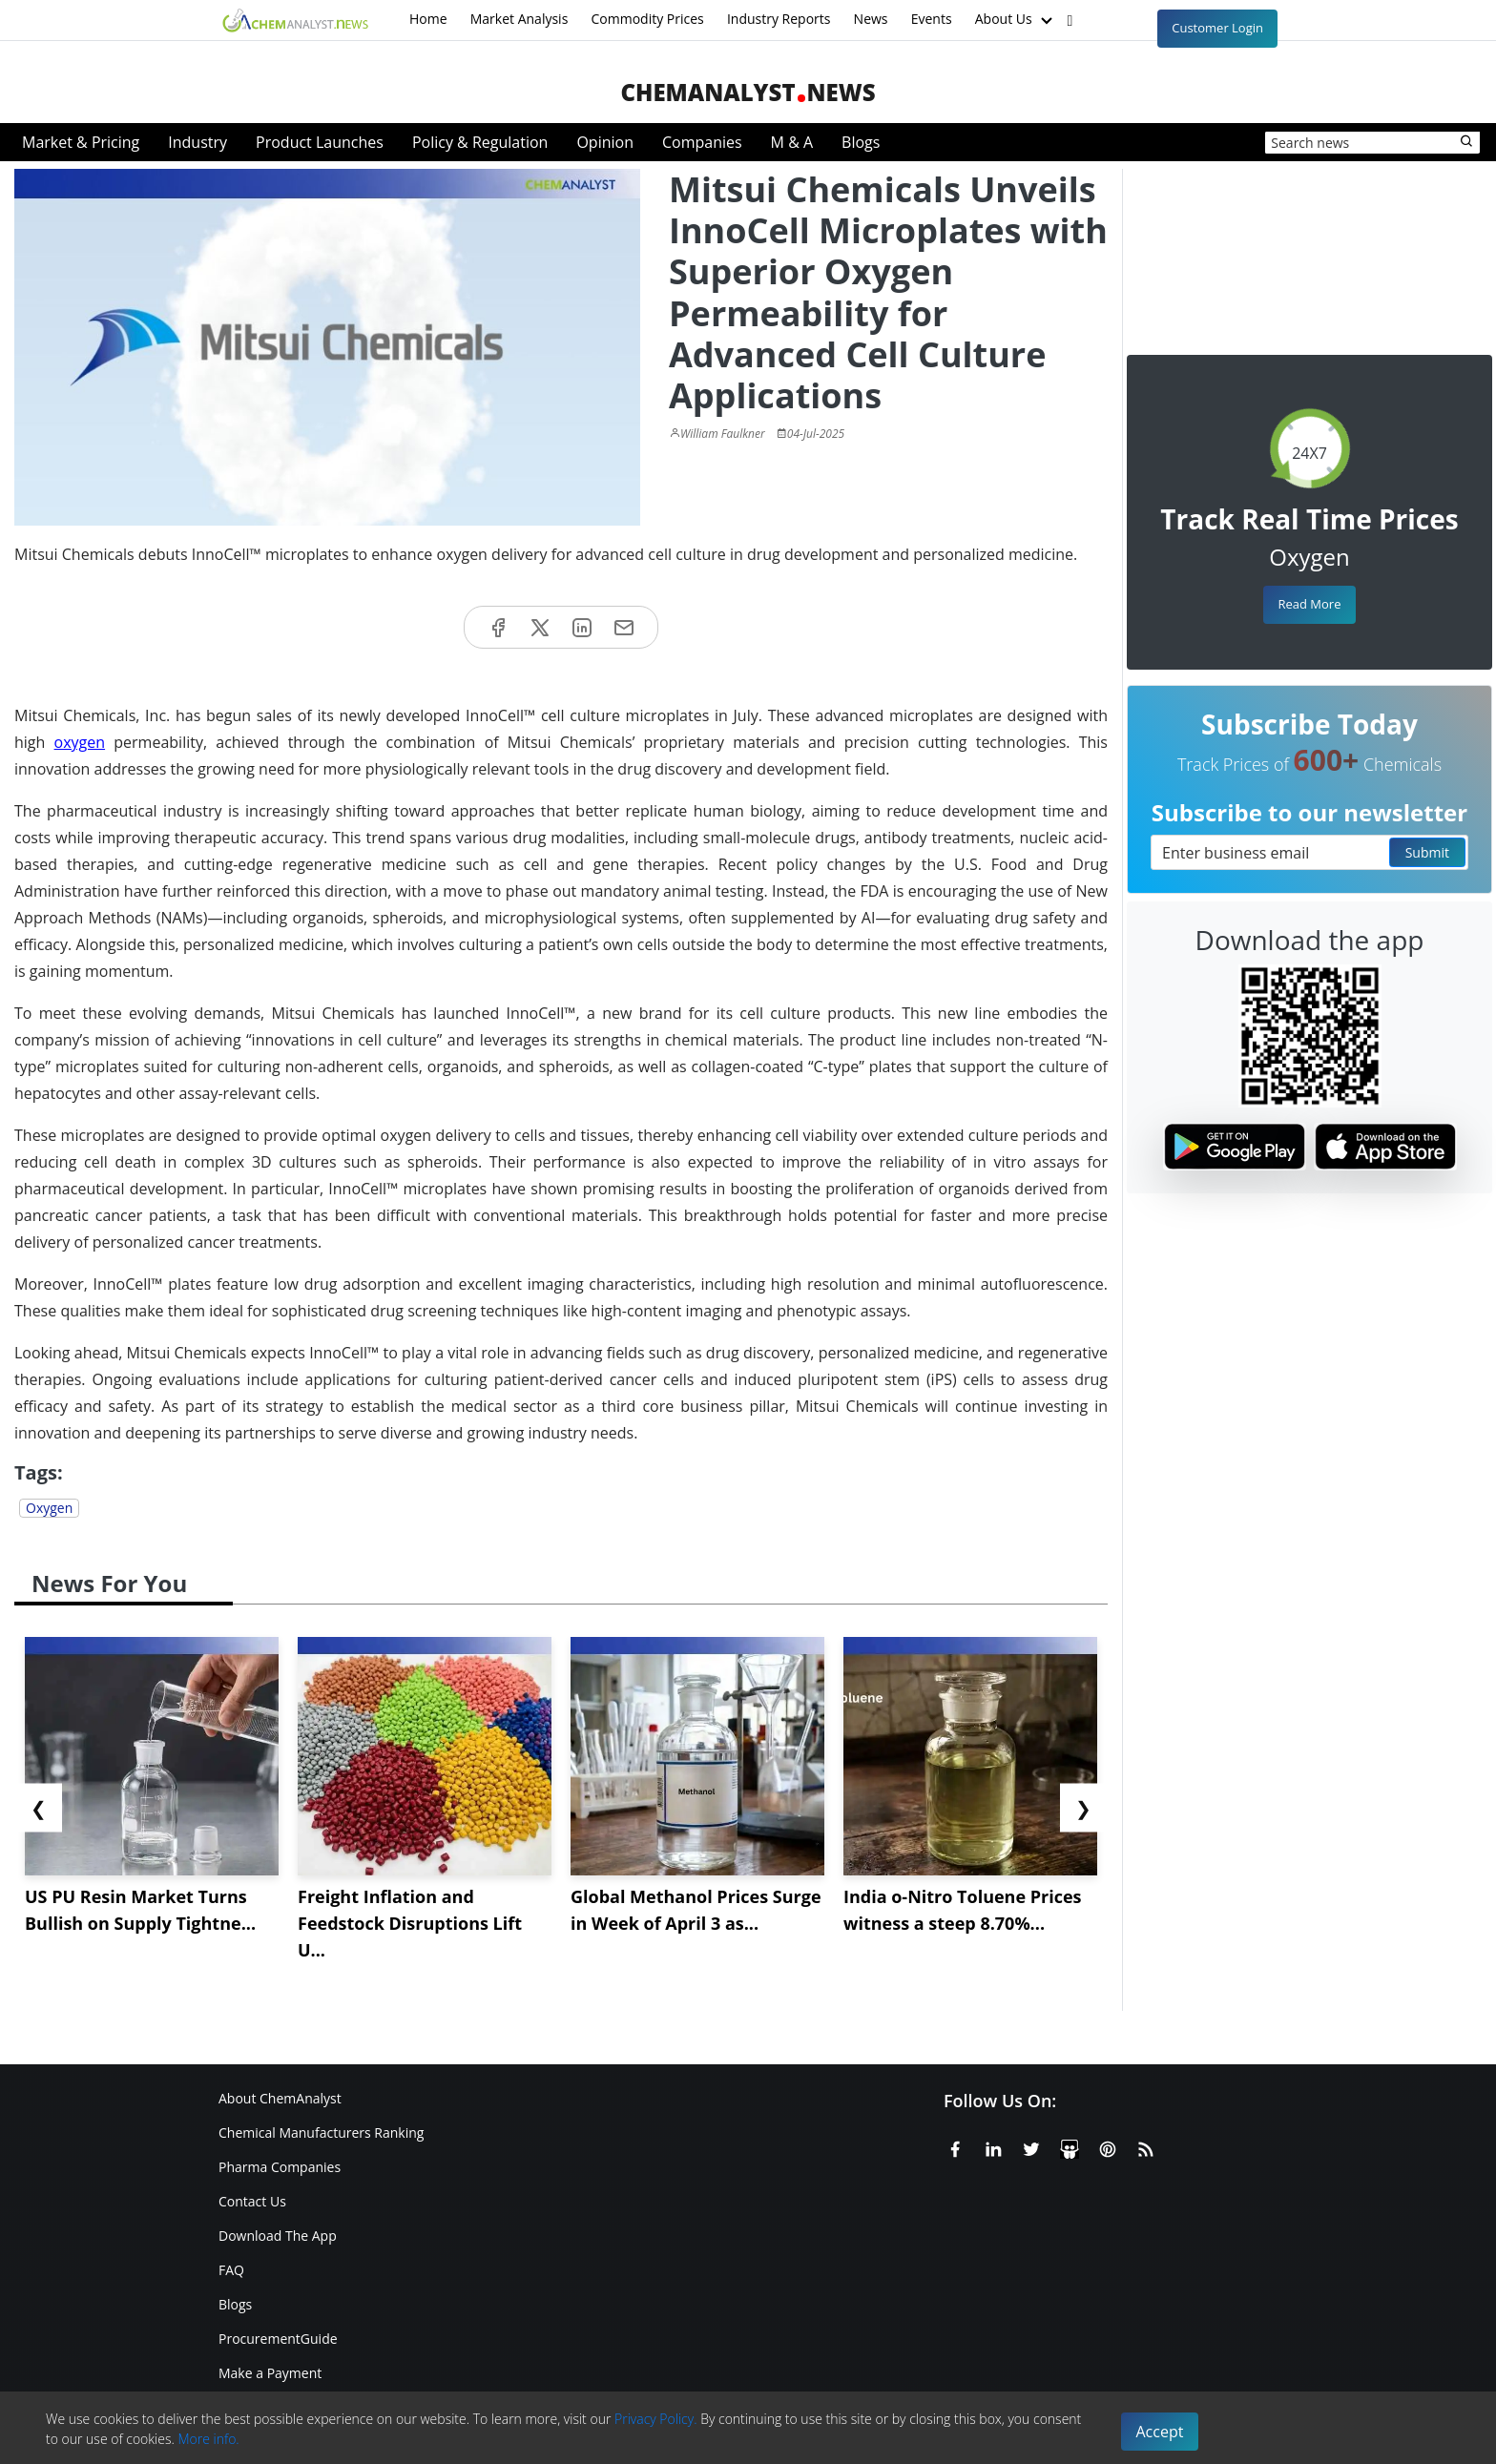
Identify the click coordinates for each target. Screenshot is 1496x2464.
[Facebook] (955, 2146)
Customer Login (1217, 27)
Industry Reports (779, 19)
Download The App (277, 2235)
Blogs (861, 142)
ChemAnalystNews (747, 92)
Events (931, 19)
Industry (197, 142)
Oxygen (49, 1508)
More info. (208, 2439)
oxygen (80, 742)
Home (428, 19)
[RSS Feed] (1145, 2146)
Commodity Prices (647, 19)
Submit (1427, 852)
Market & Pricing (80, 142)
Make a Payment (270, 2373)
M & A (792, 142)
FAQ (231, 2270)
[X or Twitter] (1031, 2146)
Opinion (605, 142)
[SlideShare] (1069, 2146)
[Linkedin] (993, 2146)
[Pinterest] (1107, 2146)
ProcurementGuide (278, 2338)
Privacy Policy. (655, 2419)
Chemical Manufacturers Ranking (321, 2132)
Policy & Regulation (480, 142)
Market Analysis (519, 19)
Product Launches (320, 142)
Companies (702, 142)
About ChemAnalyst (280, 2098)
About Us (1016, 20)
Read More (1309, 603)
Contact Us (252, 2201)
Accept (1160, 2431)
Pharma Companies (279, 2167)
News (871, 19)
